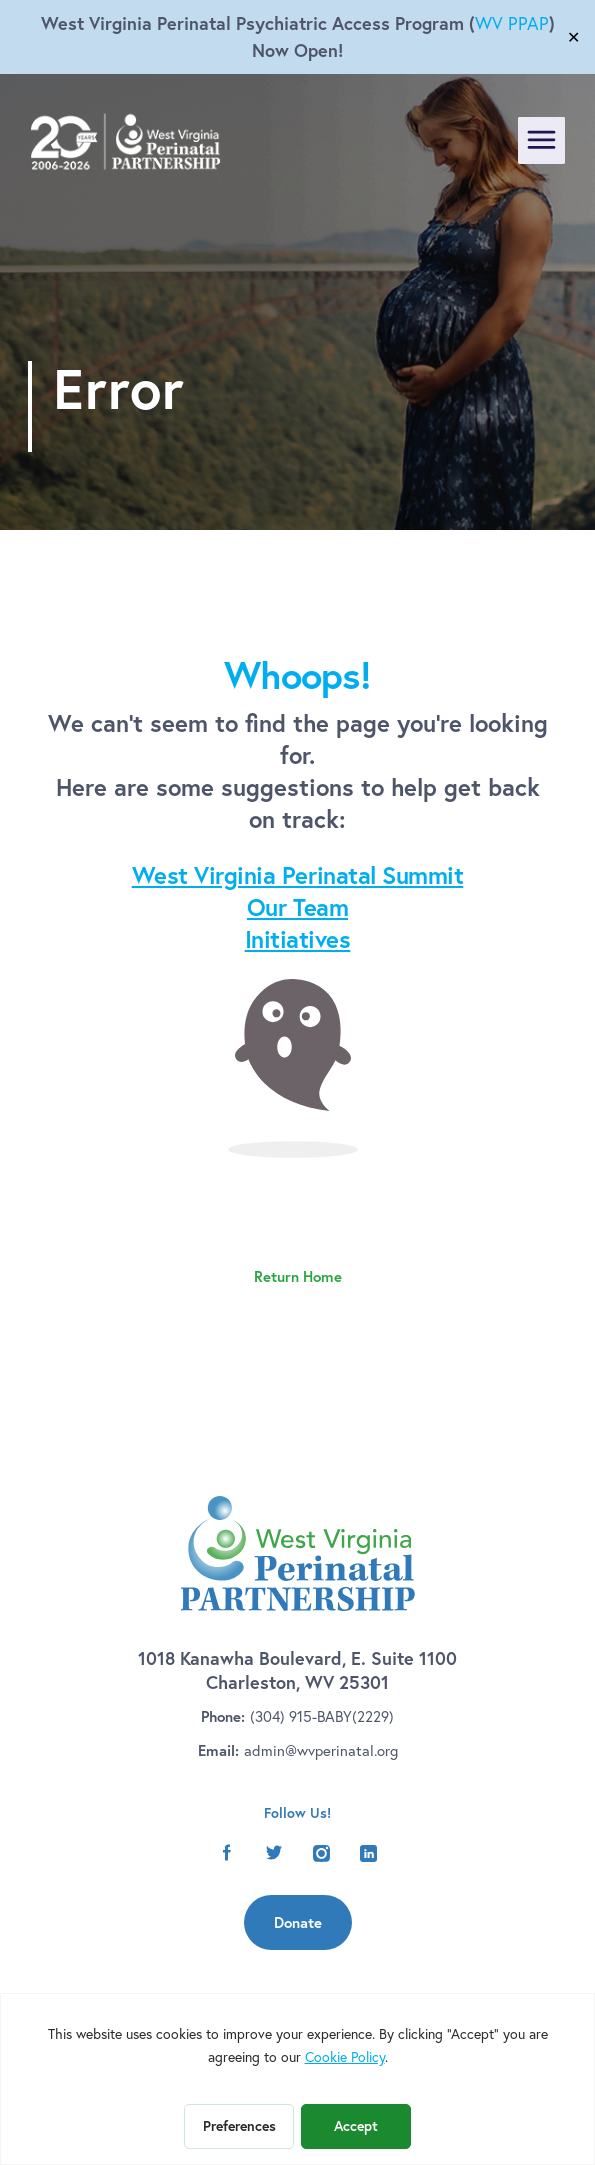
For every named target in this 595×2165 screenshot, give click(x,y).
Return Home (298, 1276)
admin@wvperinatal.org (321, 1750)
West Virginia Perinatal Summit (298, 875)
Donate (298, 1922)
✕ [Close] (573, 37)
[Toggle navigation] (541, 140)
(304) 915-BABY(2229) (322, 1716)
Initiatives (298, 939)
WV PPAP (512, 23)
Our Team (297, 907)
